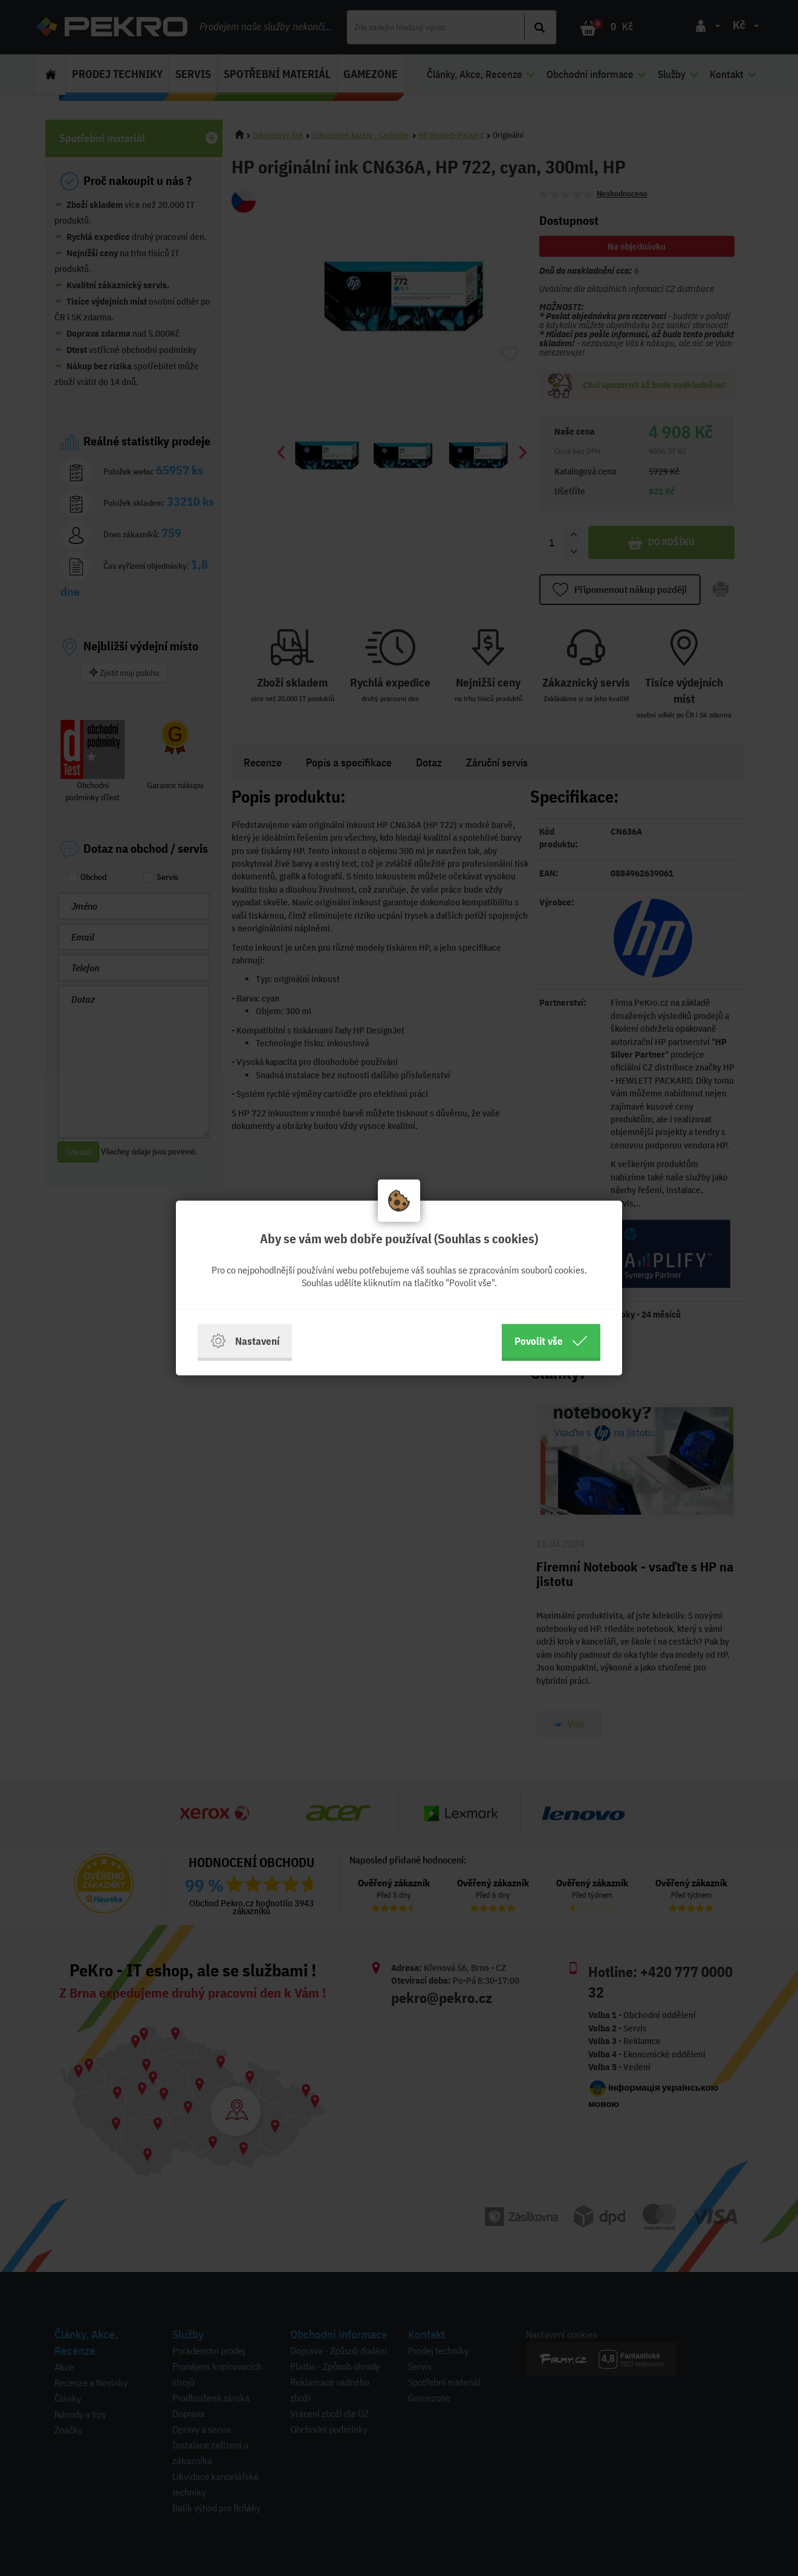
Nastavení (244, 1341)
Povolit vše (551, 1341)
